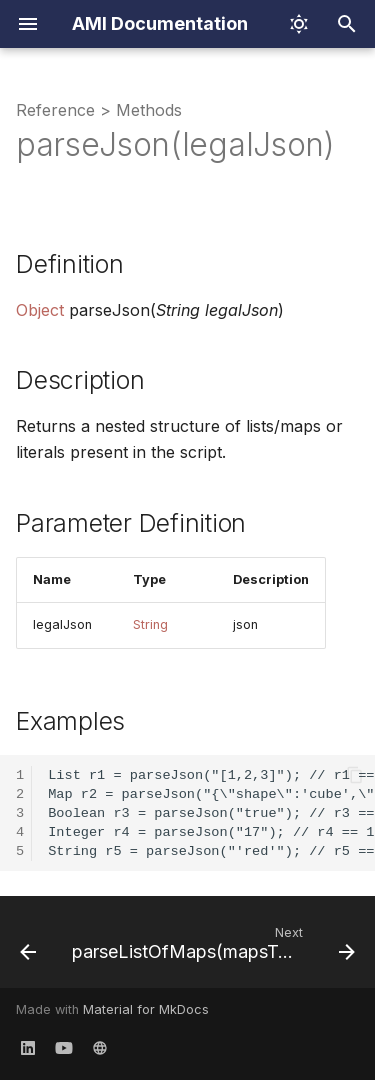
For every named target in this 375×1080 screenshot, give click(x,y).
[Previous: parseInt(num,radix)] (28, 948)
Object (40, 310)
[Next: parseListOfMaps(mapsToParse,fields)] (211, 948)
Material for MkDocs (146, 1009)
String (150, 624)
